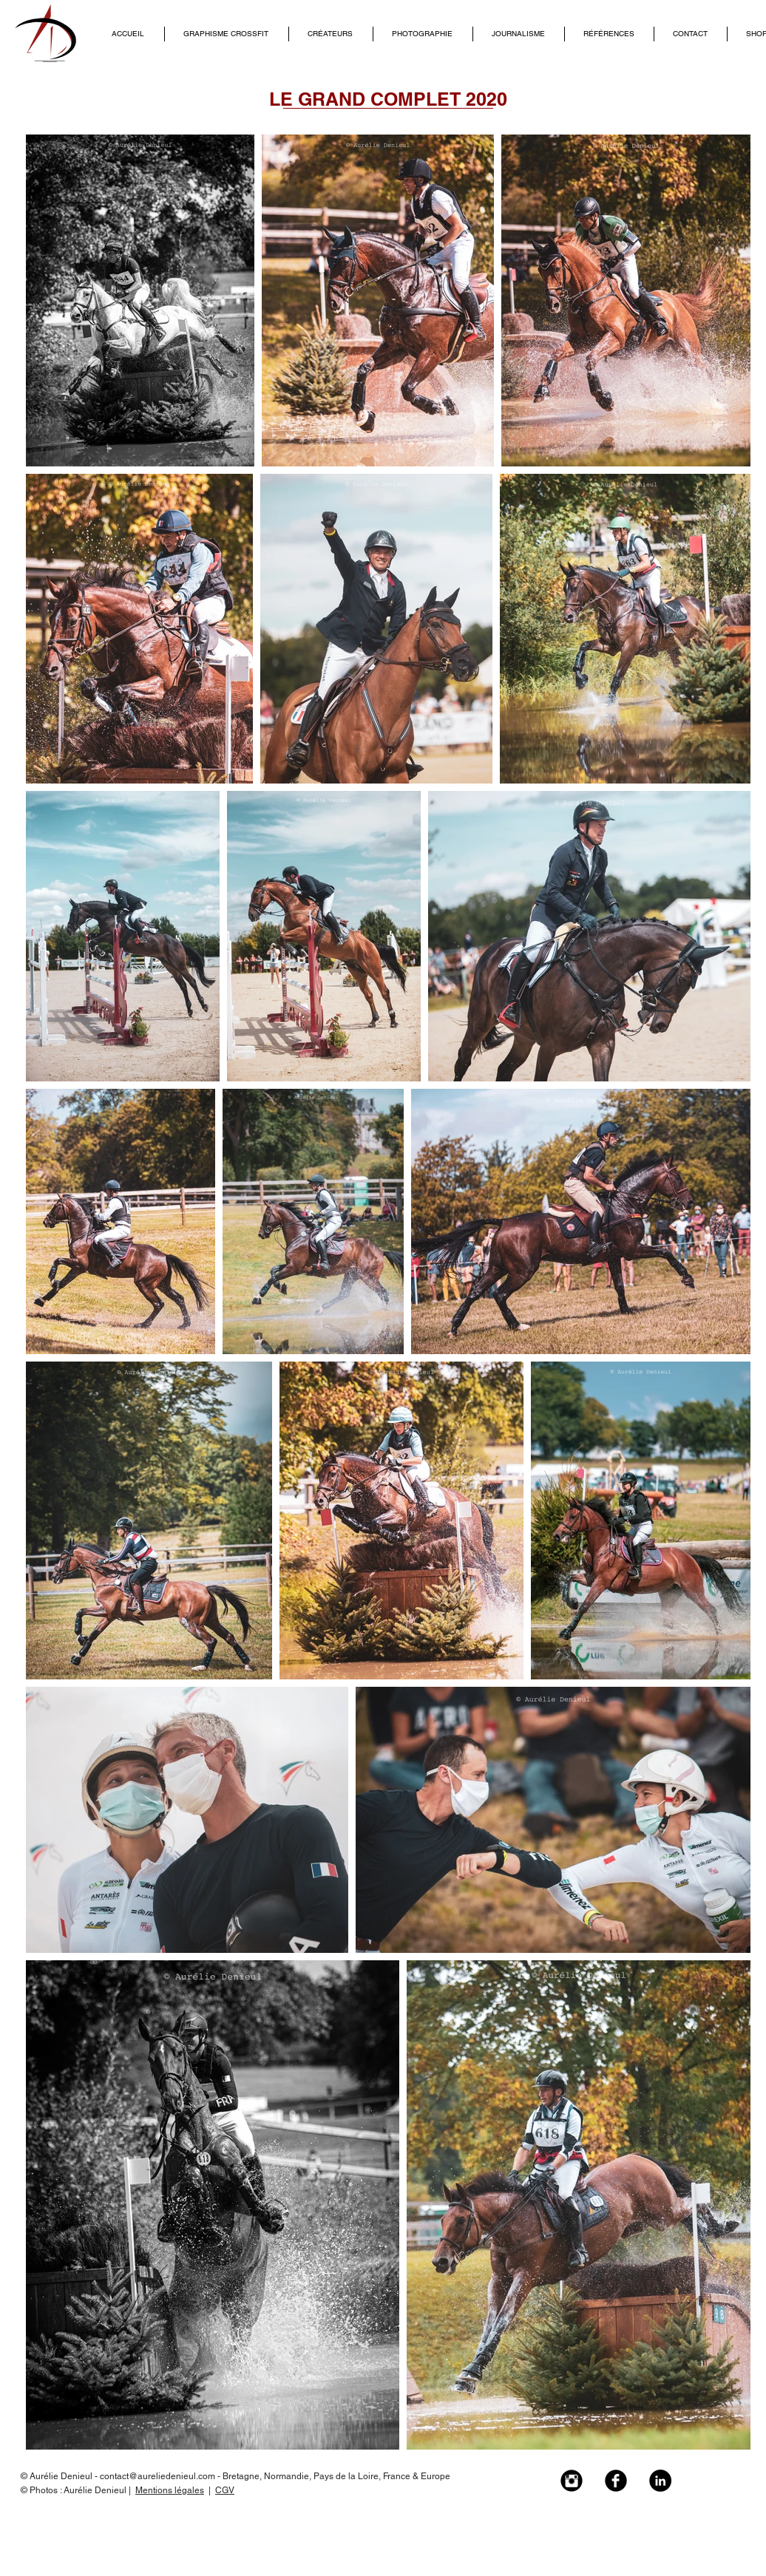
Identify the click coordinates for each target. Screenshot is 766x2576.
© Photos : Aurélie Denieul (75, 2490)
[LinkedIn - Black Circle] (660, 2481)
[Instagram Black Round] (571, 2481)
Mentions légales (169, 2490)
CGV (224, 2490)
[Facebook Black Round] (616, 2481)
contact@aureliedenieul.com (157, 2476)
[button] (331, 34)
